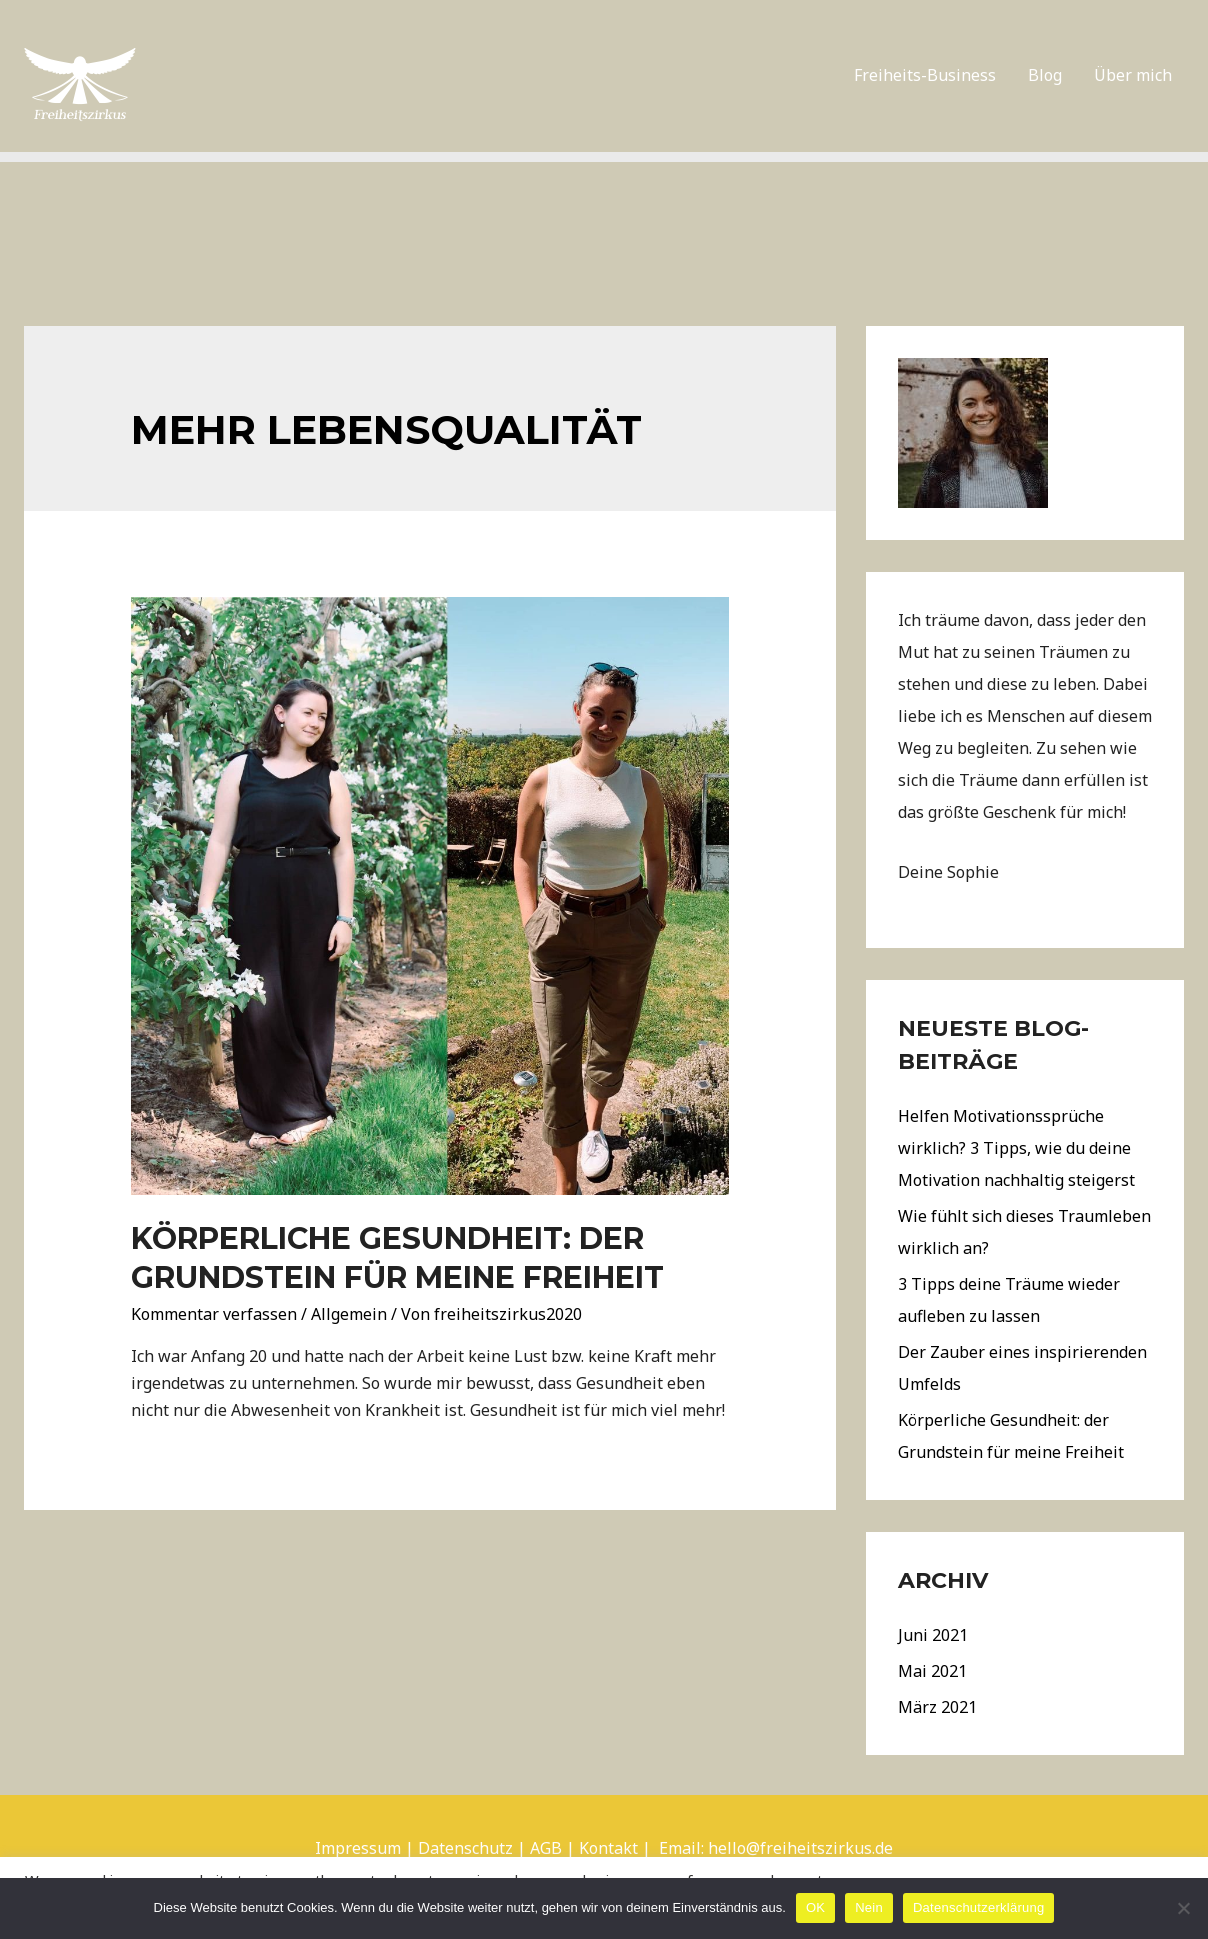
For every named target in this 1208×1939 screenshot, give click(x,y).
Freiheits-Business (925, 75)
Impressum (358, 1848)
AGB (546, 1848)
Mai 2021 (932, 1671)
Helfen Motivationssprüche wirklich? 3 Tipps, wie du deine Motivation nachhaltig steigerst (1016, 1148)
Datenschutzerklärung (978, 1907)
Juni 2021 (933, 1635)
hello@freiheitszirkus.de (800, 1848)
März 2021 (937, 1707)
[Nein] (1183, 1908)
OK (815, 1907)
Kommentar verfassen (214, 1314)
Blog (1045, 75)
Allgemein (349, 1314)
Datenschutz (465, 1848)
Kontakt (608, 1848)
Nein (869, 1907)
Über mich (1133, 75)
